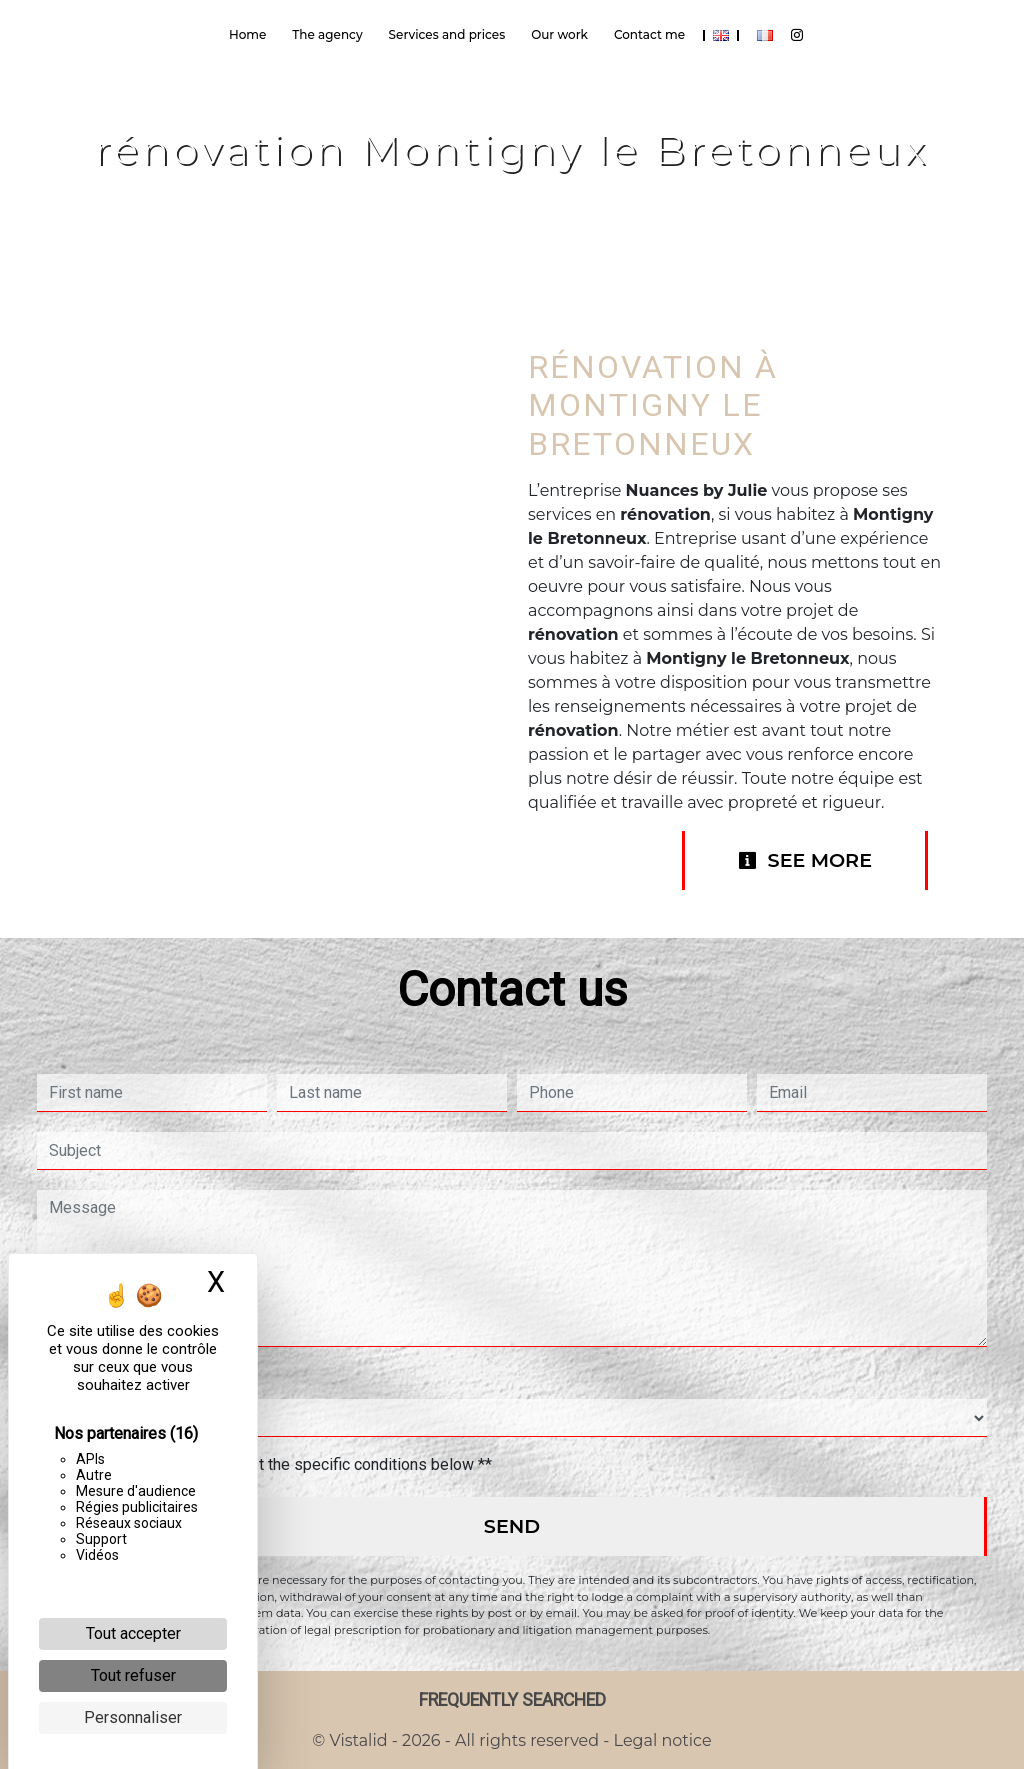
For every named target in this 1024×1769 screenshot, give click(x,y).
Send (512, 1526)
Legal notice (660, 1740)
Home (247, 34)
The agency (327, 34)
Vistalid (359, 1740)
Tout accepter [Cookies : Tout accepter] (133, 1633)
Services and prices (447, 34)
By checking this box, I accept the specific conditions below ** (274, 1464)
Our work (559, 34)
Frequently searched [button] (512, 1700)
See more (805, 860)
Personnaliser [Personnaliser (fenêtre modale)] (133, 1717)
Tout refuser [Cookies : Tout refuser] (133, 1675)
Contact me (649, 34)
